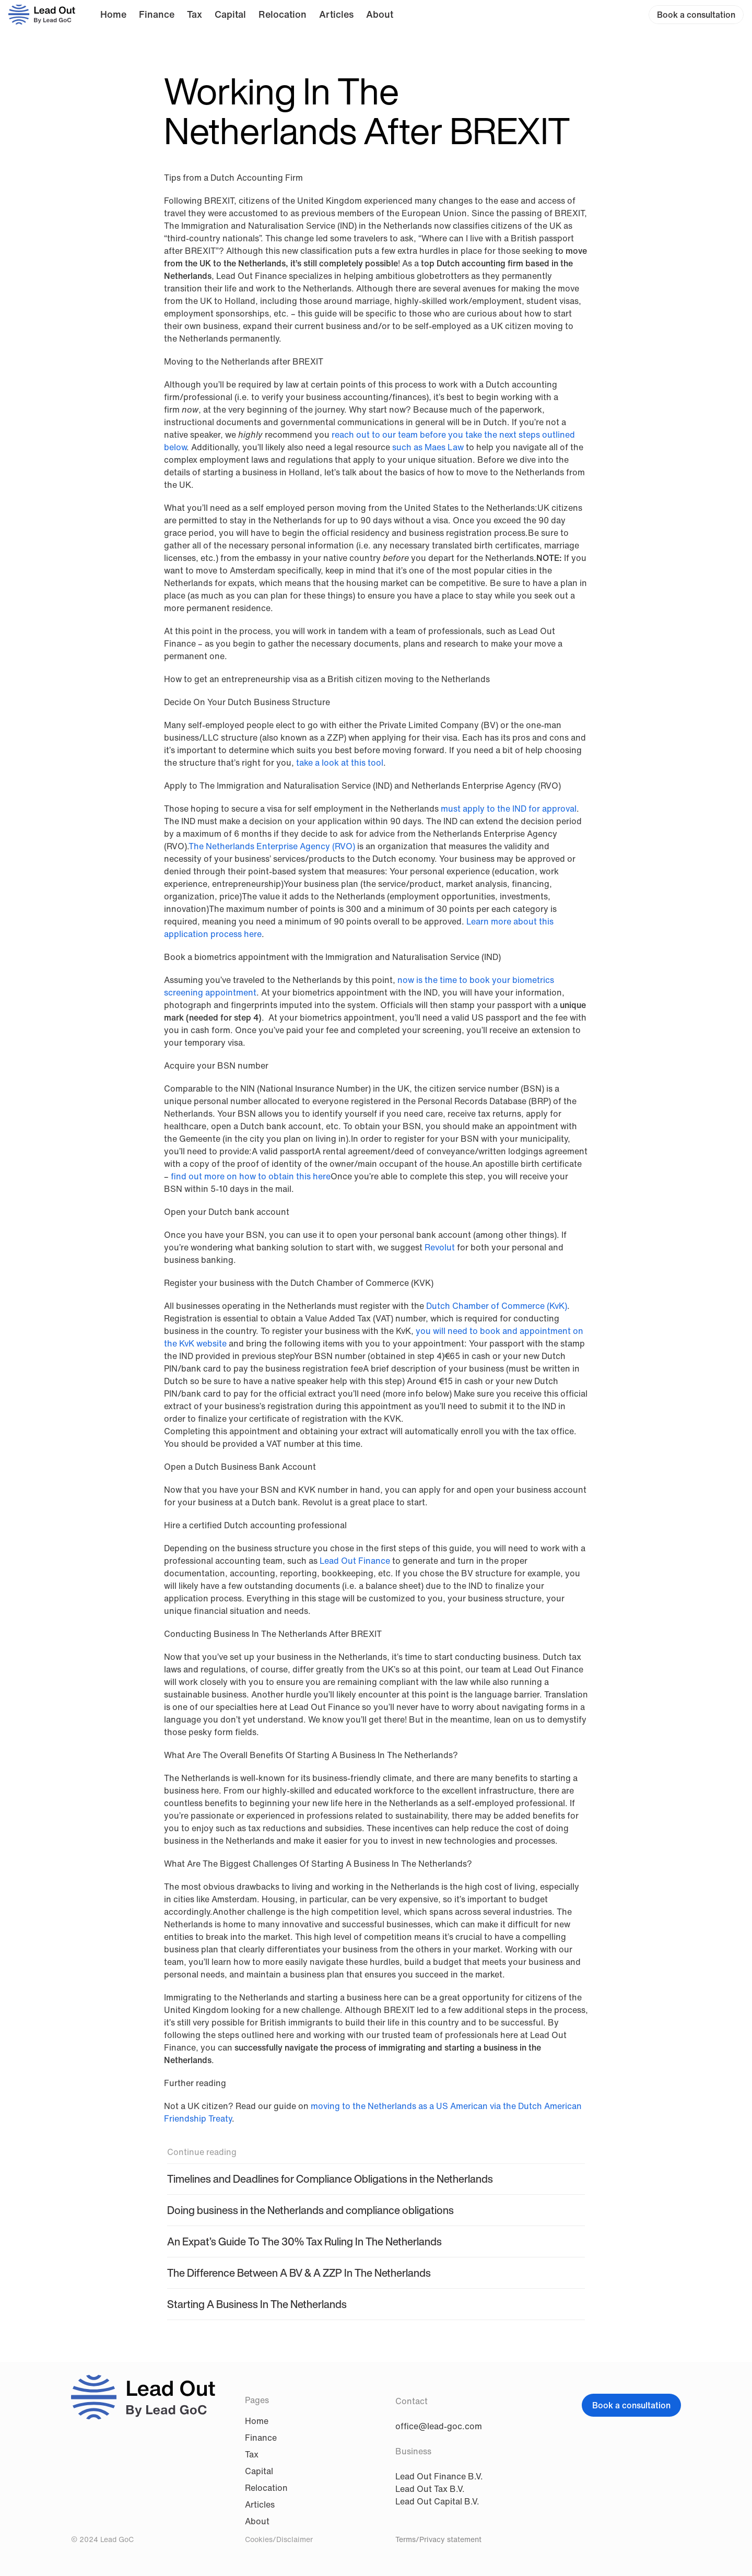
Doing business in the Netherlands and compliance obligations (310, 2210)
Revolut (440, 1247)
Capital (230, 14)
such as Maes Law (428, 447)
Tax (194, 14)
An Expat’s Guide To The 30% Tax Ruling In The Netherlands (304, 2241)
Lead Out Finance (356, 1560)
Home (113, 14)
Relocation (282, 14)
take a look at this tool (339, 762)
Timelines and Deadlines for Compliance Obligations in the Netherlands (330, 2178)
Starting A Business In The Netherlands (257, 2304)
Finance (156, 14)
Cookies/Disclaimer (279, 2539)
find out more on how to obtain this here (251, 1176)
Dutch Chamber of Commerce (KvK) (496, 1305)
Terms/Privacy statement (438, 2539)
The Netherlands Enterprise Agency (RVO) (272, 846)
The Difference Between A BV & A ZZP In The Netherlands (299, 2272)
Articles (336, 14)
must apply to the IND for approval (509, 808)
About (379, 14)
